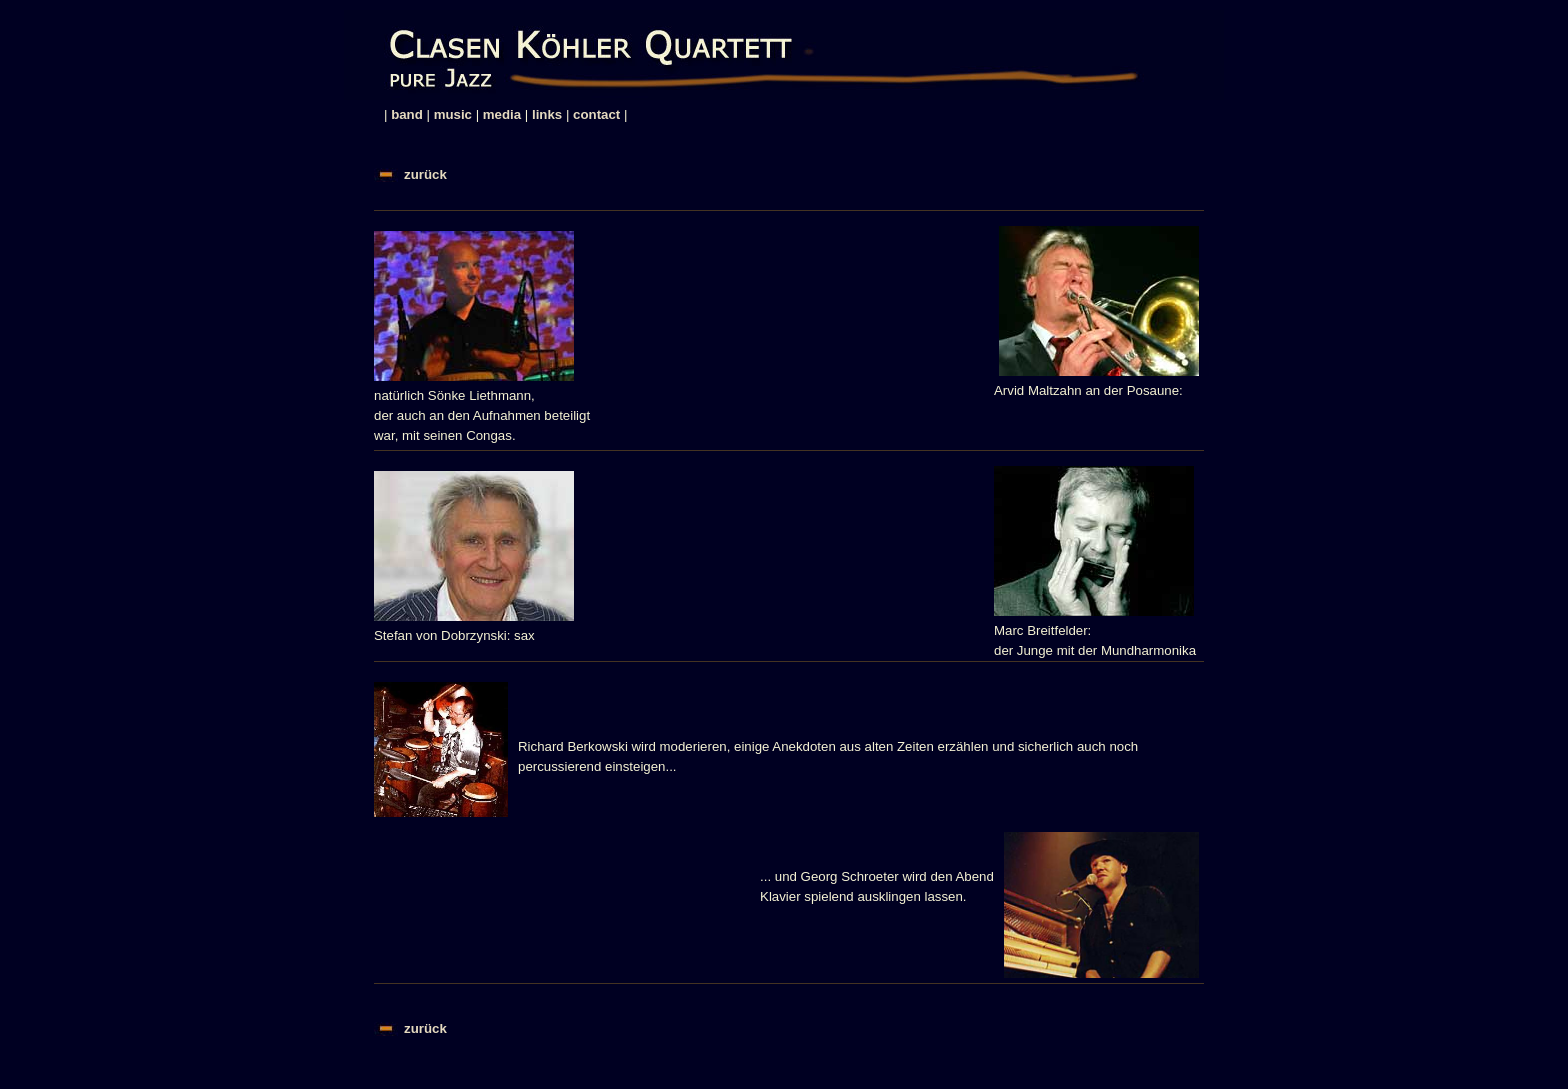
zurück (425, 174)
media (502, 114)
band (407, 114)
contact (596, 114)
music (453, 114)
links (547, 114)
